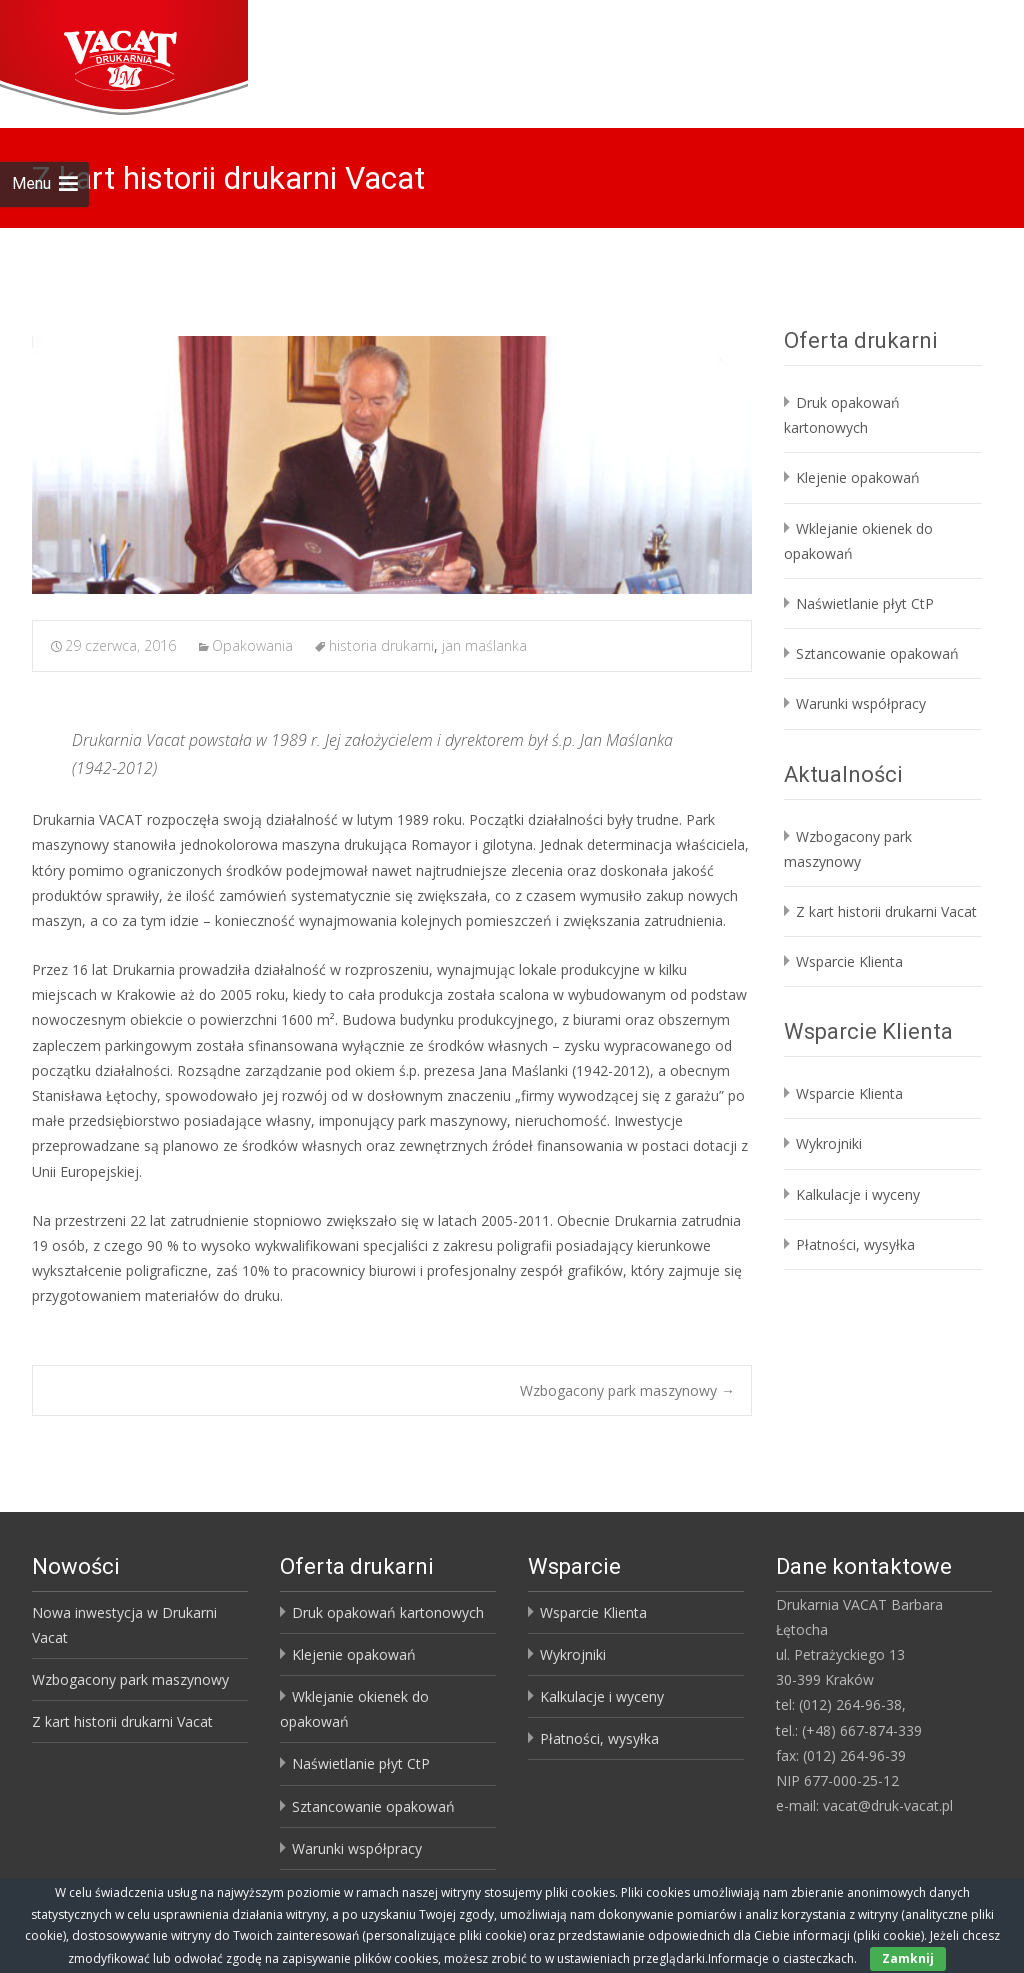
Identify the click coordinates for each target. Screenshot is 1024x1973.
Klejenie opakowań (858, 477)
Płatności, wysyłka (855, 1244)
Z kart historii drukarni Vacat (886, 911)
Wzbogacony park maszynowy (627, 1390)
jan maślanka (484, 645)
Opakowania (252, 645)
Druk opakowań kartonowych (388, 1612)
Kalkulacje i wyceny (858, 1194)
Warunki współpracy (861, 703)
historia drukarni (381, 645)
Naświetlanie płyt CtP (865, 603)
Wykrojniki (829, 1143)
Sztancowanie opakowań (877, 653)
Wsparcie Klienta (849, 961)
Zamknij (908, 1958)
